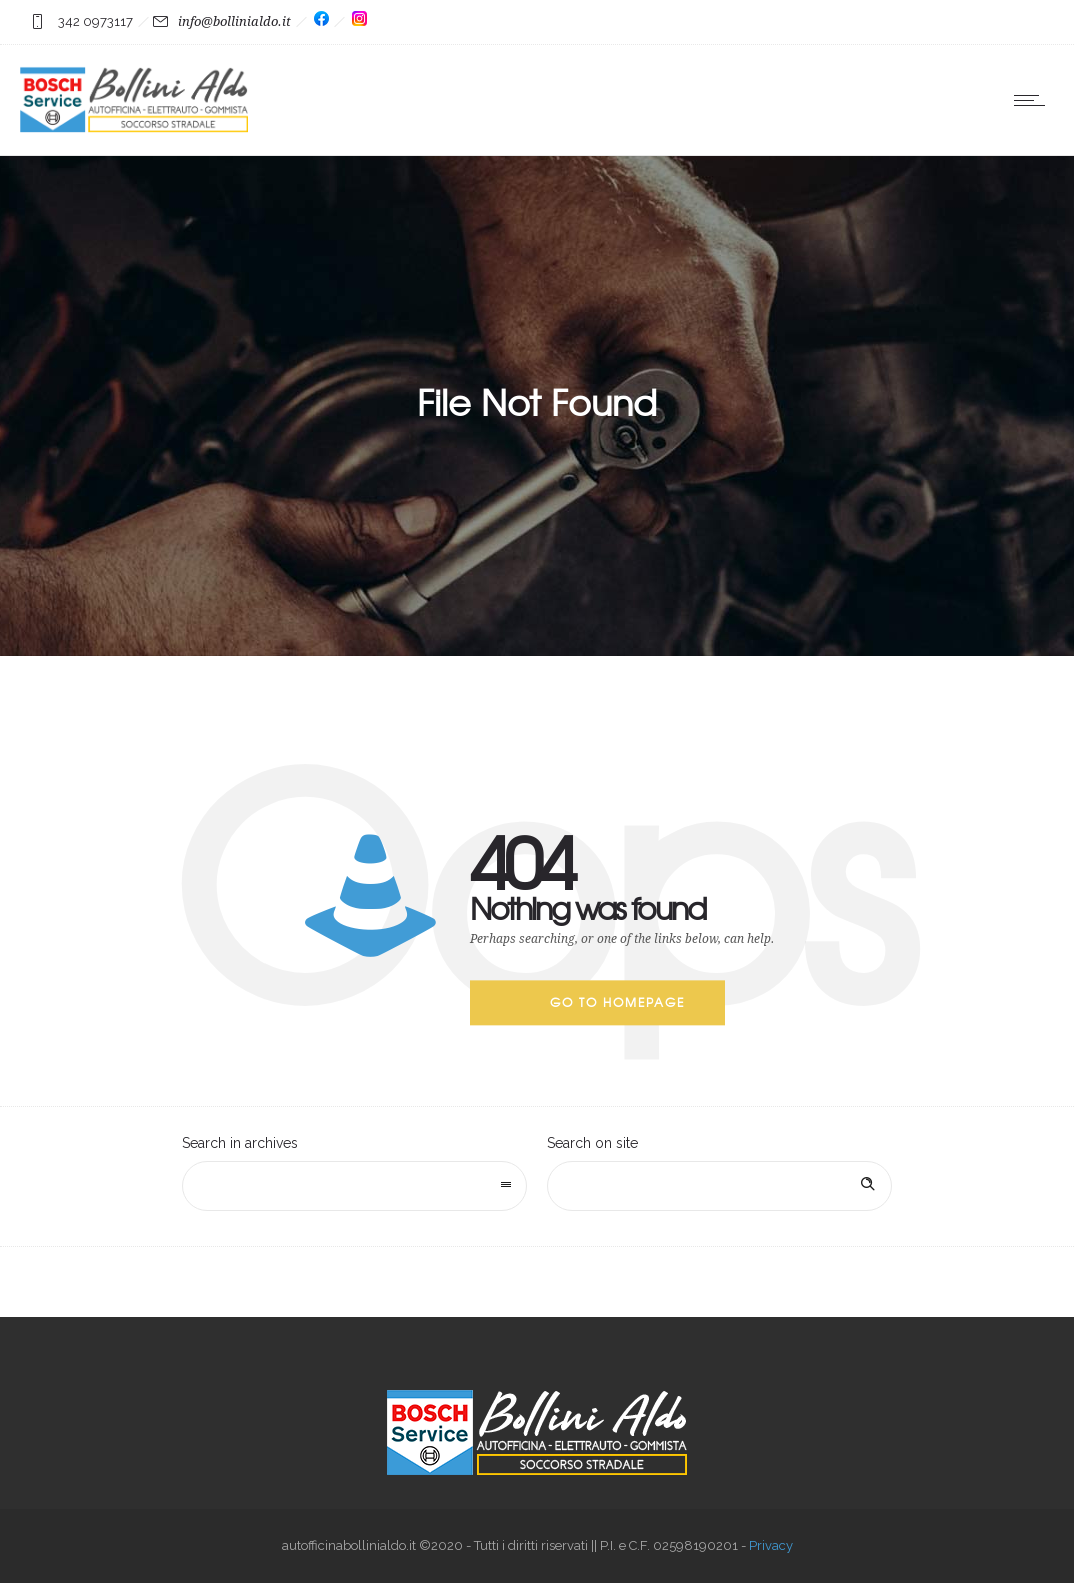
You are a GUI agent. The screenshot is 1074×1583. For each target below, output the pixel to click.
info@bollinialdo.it (234, 21)
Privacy (771, 1545)
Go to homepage (617, 1002)
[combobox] (354, 1186)
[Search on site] (719, 1186)
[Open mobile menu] (1034, 100)
